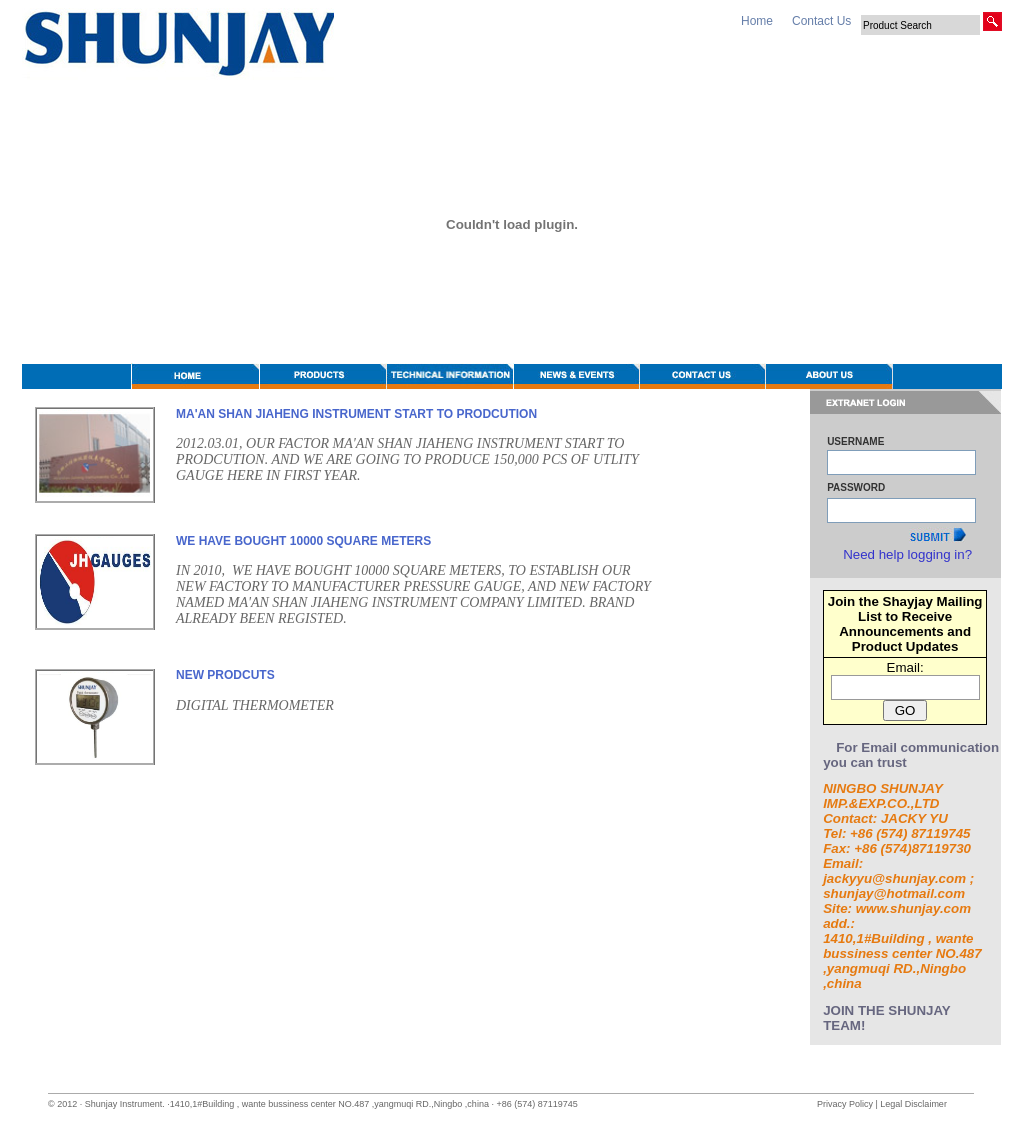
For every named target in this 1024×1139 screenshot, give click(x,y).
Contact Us (821, 21)
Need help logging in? (907, 554)
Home (757, 21)
